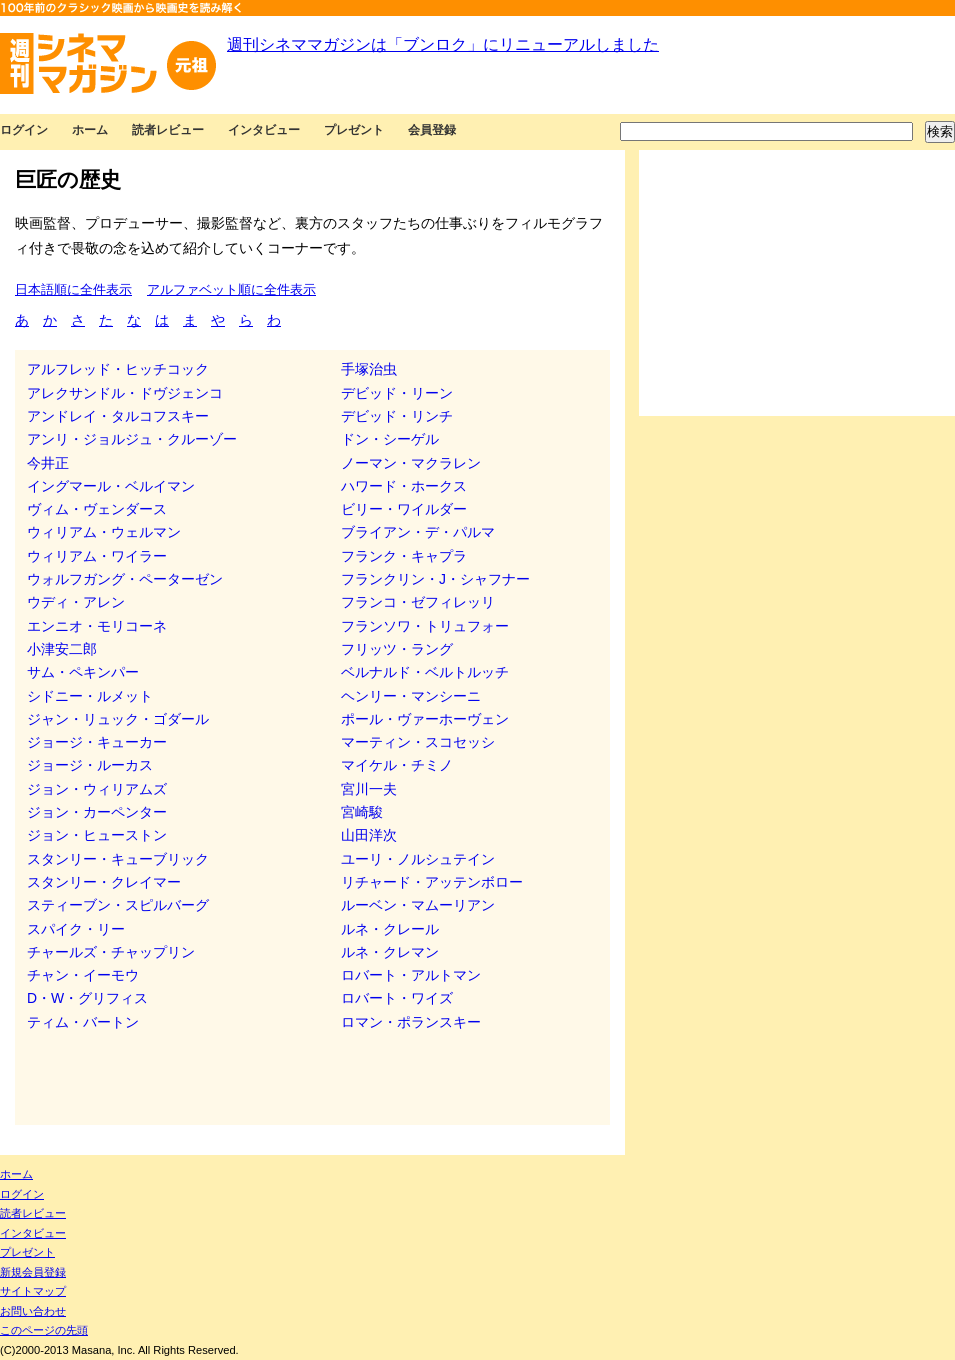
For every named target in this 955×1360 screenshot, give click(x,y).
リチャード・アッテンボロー (432, 882)
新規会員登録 (33, 1272)
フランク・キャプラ (404, 556)
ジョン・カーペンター (97, 812)
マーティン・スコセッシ (418, 742)
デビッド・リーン (397, 393)
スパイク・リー (76, 929)
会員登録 (432, 130)
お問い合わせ (33, 1311)
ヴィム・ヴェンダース (97, 509)
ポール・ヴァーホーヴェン (425, 719)
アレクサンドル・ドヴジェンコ (125, 393)
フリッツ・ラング (397, 649)
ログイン (24, 130)
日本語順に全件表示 (73, 290)
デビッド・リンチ (397, 416)
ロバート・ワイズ (397, 998)
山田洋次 (369, 835)
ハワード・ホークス (404, 486)
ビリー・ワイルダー (404, 509)
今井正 (48, 463)
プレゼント (354, 130)
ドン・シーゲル (390, 439)
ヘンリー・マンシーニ (411, 696)
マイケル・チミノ (397, 765)
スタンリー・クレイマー (104, 882)
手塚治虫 (369, 369)
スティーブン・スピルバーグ (118, 905)
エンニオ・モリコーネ (97, 626)
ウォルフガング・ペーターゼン (125, 579)
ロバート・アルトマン (411, 975)
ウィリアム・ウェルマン (104, 532)
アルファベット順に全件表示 (231, 290)
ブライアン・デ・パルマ (418, 532)
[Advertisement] (797, 283)
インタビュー (264, 130)
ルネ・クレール (390, 929)
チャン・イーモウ (83, 975)
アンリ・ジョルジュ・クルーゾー (132, 439)
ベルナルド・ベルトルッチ (425, 672)
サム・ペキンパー (83, 672)
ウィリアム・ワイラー (97, 556)
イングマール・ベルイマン (111, 486)
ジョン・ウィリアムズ (97, 789)
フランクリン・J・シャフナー (435, 579)
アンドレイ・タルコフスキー (118, 416)
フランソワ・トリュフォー (425, 626)
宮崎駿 (362, 812)
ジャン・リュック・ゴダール (118, 719)
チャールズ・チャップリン (111, 952)
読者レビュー (168, 130)
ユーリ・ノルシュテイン (418, 859)
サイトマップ (33, 1291)
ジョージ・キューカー (97, 742)
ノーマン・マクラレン (411, 463)
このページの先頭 (44, 1330)
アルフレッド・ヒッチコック (118, 369)
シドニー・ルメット (90, 696)
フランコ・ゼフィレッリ (418, 602)
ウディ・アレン (76, 602)
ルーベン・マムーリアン (418, 905)
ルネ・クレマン (390, 952)
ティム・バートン (83, 1022)
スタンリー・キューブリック (118, 859)
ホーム (90, 130)
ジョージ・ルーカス (90, 765)
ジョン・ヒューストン (97, 835)
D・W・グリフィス (87, 998)
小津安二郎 (62, 649)
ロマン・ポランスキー (411, 1022)
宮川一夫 (369, 789)
